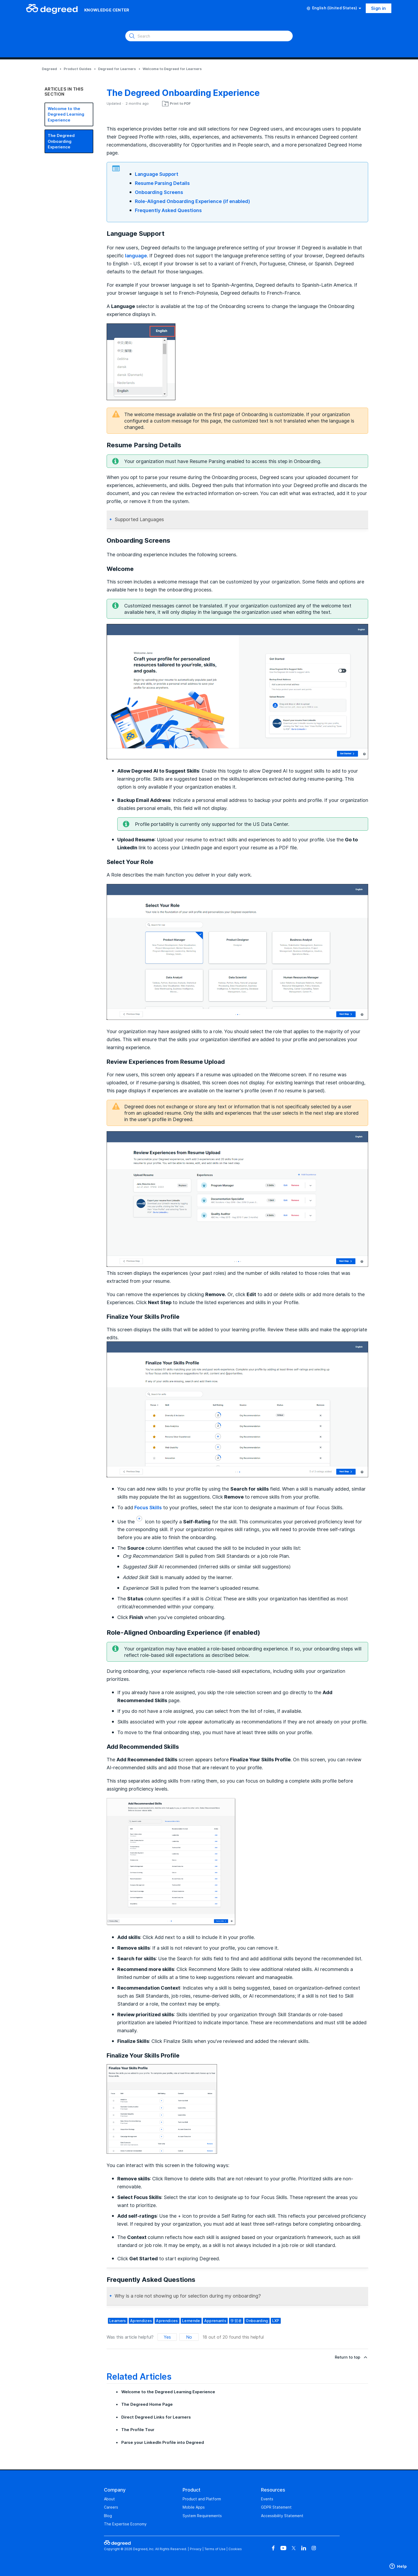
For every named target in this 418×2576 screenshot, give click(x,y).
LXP (275, 2320)
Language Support (156, 174)
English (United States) (334, 8)
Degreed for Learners (117, 68)
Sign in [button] (378, 8)
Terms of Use (215, 2549)
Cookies (235, 2549)
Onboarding (257, 2320)
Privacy (196, 2549)
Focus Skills (148, 1507)
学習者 (236, 2320)
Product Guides (77, 68)
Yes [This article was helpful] (167, 2337)
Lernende (191, 2320)
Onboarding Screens (159, 192)
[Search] (208, 36)
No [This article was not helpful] (189, 2337)
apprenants (215, 2320)
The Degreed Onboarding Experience (61, 141)
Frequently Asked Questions (168, 210)
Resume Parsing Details (162, 183)
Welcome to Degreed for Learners (172, 68)
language (136, 255)
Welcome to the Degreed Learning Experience (66, 114)
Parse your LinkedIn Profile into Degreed (162, 2442)
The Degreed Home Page (147, 2404)
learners (117, 2320)
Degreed (49, 68)
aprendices (167, 2320)
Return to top (351, 2357)
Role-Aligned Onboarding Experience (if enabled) (192, 201)
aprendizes (141, 2320)
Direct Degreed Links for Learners (156, 2417)
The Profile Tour (137, 2429)
